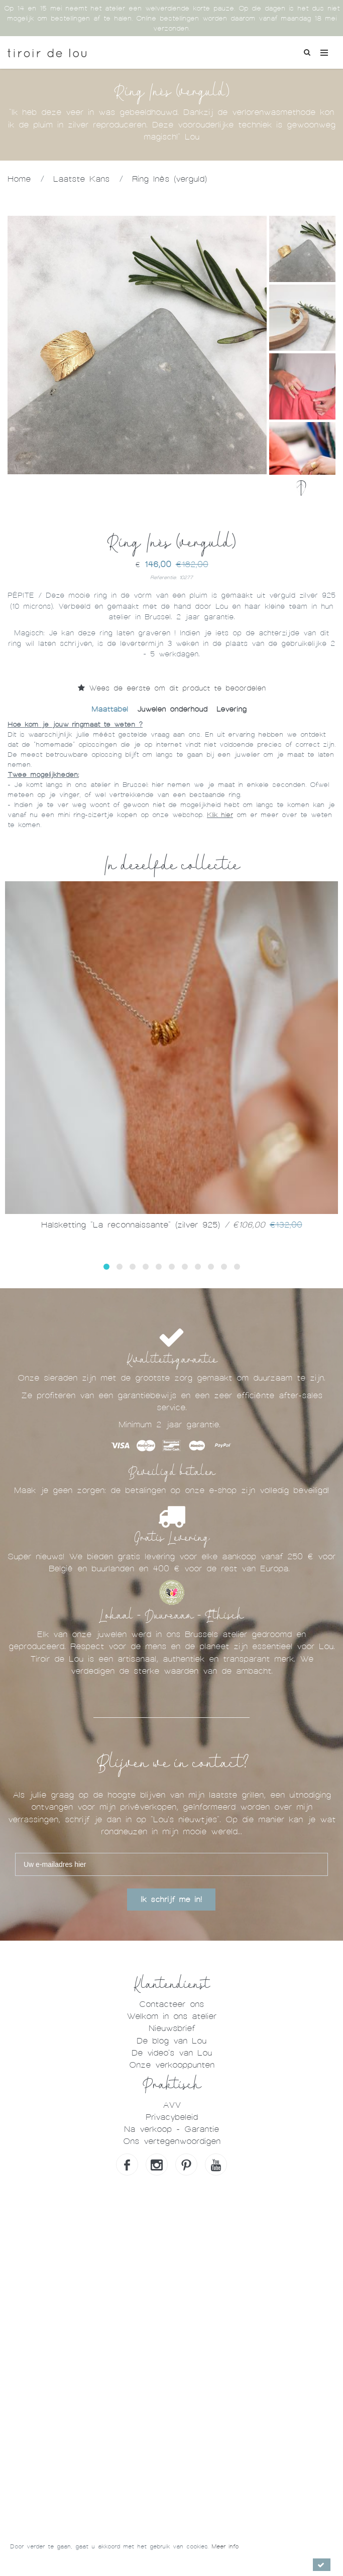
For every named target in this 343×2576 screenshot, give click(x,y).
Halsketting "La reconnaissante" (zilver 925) (171, 1225)
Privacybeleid (172, 2117)
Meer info (225, 2546)
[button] (106, 1267)
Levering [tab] (231, 709)
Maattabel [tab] (109, 709)
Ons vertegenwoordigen (171, 2141)
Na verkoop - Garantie (171, 2129)
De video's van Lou (172, 2053)
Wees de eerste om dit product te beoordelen (172, 688)
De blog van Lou (171, 2041)
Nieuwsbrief (172, 2028)
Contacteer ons (171, 2004)
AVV (172, 2105)
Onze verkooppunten (171, 2065)
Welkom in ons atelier (171, 2016)
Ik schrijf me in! (171, 1899)
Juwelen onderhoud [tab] (172, 709)
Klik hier (220, 814)
